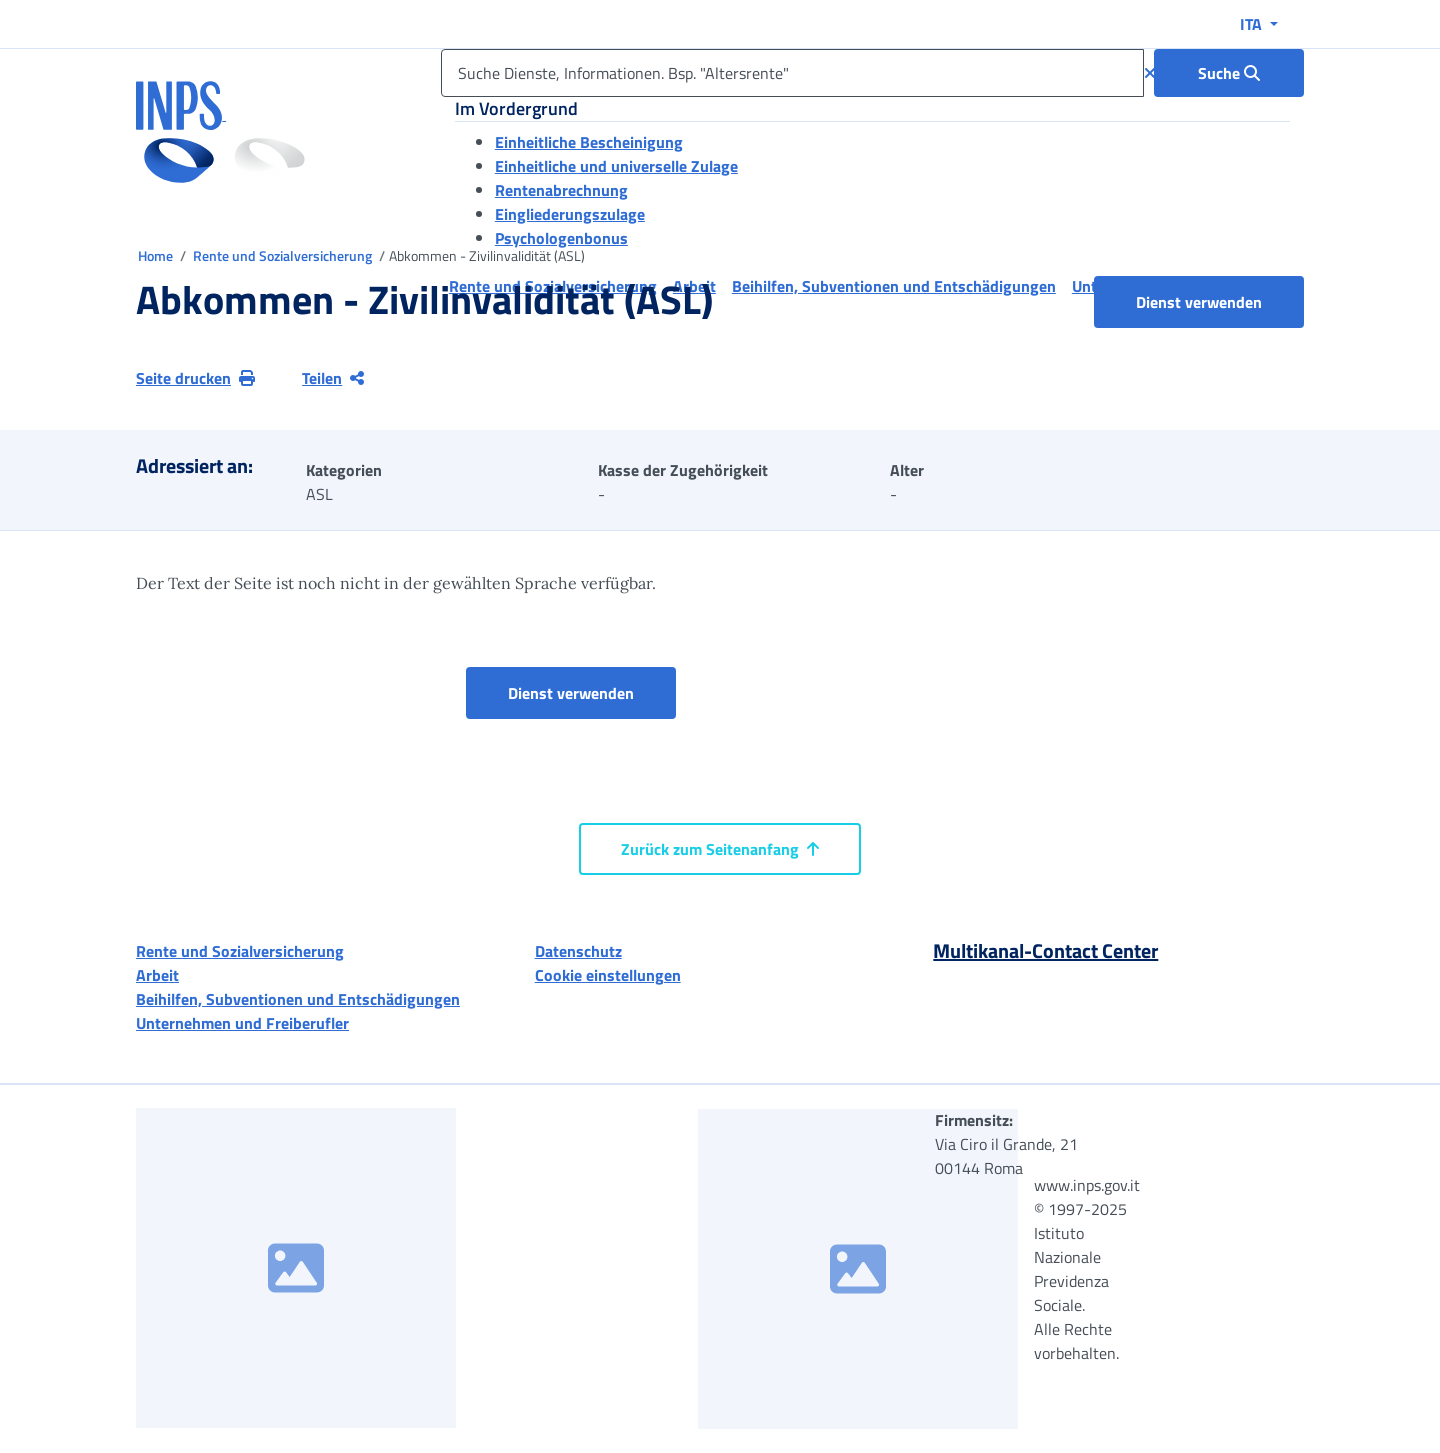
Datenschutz (578, 951)
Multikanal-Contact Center (1045, 950)
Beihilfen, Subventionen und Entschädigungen (298, 999)
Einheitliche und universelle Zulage (616, 166)
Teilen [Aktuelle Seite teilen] (333, 378)
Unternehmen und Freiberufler (242, 1023)
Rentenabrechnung (561, 190)
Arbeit (157, 975)
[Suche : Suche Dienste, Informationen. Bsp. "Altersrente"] (1229, 73)
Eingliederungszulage (570, 214)
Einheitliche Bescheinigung (589, 142)
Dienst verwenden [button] (1220, 301)
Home (157, 255)
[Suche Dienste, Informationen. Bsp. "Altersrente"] (792, 73)
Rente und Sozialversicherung (284, 255)
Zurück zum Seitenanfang (720, 849)
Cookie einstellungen (608, 975)
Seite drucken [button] (195, 378)
